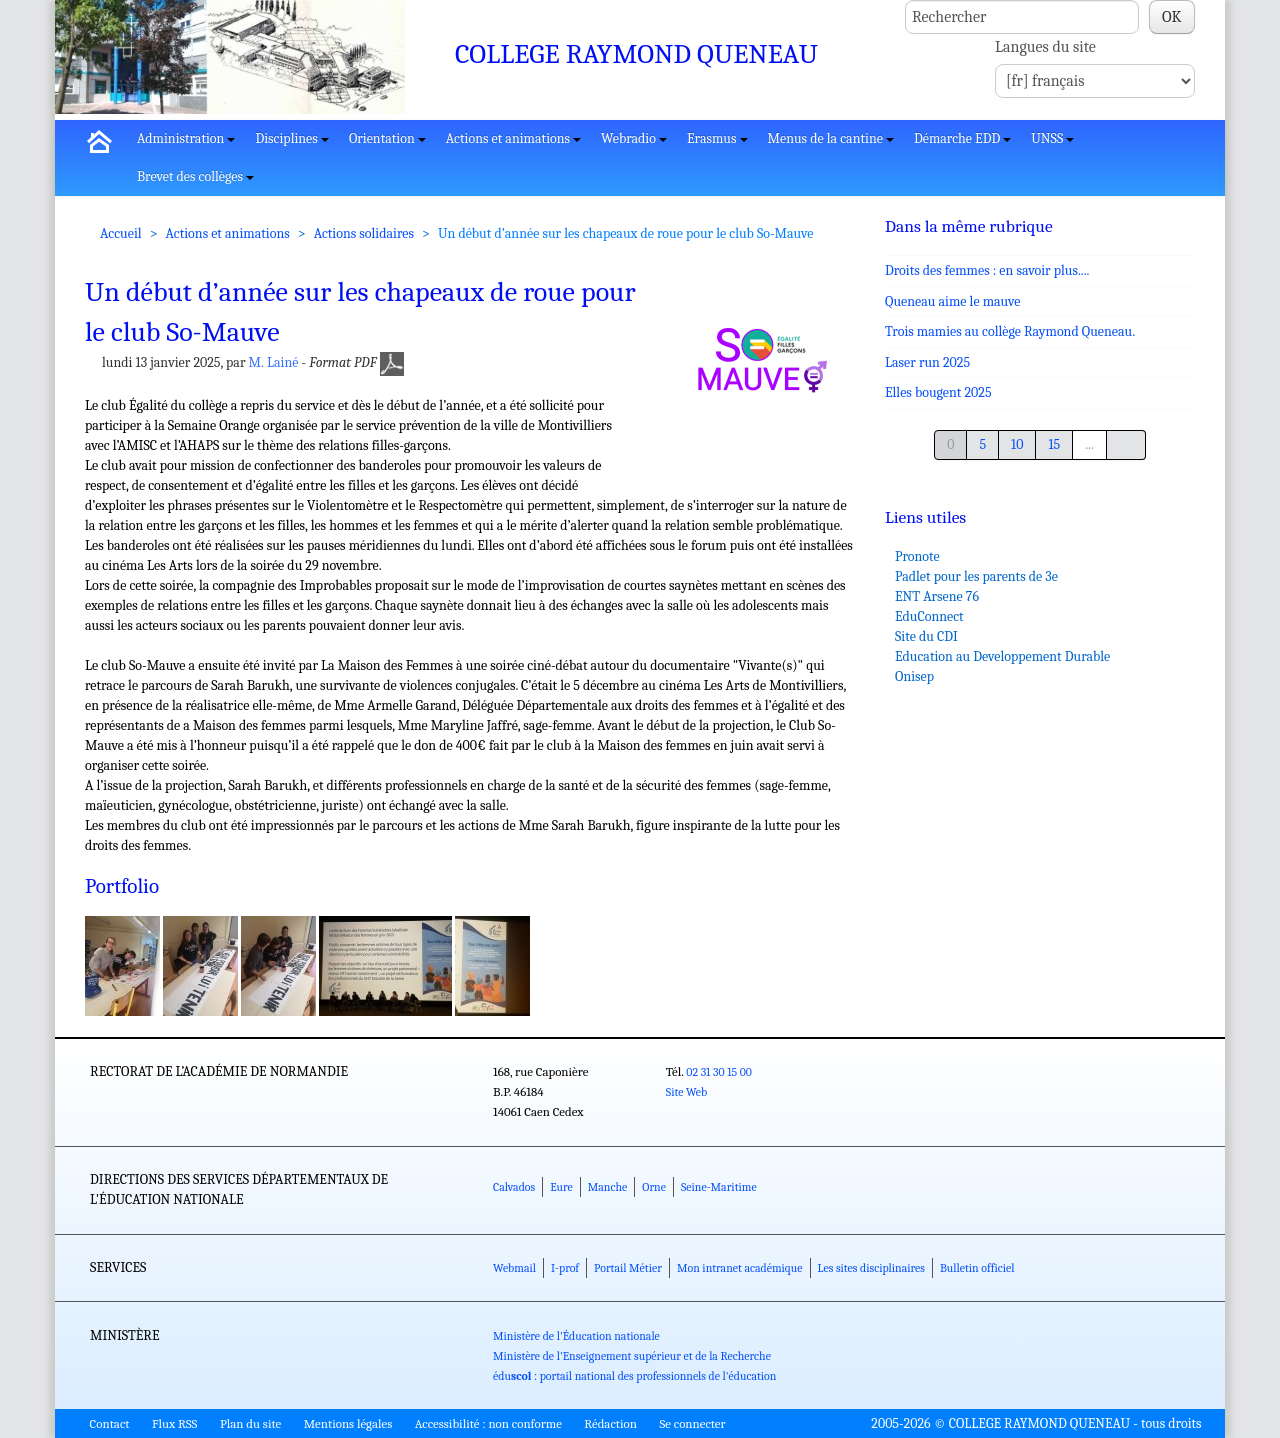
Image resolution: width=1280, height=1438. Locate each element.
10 (1017, 444)
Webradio (634, 138)
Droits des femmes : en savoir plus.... (987, 270)
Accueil (121, 233)
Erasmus (717, 138)
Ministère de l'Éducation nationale (576, 1336)
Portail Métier (628, 1268)
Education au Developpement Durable (1002, 656)
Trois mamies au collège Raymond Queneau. (1010, 331)
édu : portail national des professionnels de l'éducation (634, 1376)
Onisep (914, 676)
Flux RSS (175, 1423)
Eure (561, 1187)
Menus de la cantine (831, 138)
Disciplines (291, 138)
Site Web (686, 1092)
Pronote (917, 556)
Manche (607, 1187)
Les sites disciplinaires (871, 1268)
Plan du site (250, 1423)
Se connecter (692, 1423)
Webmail (514, 1268)
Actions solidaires (364, 233)
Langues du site (1045, 47)
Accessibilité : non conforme (488, 1423)
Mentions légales (348, 1423)
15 (1054, 444)
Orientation (387, 138)
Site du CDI (926, 636)
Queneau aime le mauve (952, 301)
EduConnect (929, 616)
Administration (186, 138)
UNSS (1052, 138)
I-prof (565, 1268)
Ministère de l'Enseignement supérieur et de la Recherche (632, 1356)
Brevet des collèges (195, 176)
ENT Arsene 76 (937, 596)
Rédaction (610, 1423)
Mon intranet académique (740, 1268)
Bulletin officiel (977, 1268)
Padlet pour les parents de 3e (976, 576)
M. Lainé (274, 362)
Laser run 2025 (927, 362)
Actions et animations (513, 138)
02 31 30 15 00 (719, 1072)
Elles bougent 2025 (938, 392)
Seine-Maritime (719, 1187)
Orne (654, 1187)
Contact (110, 1423)
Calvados (514, 1187)
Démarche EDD (962, 138)
